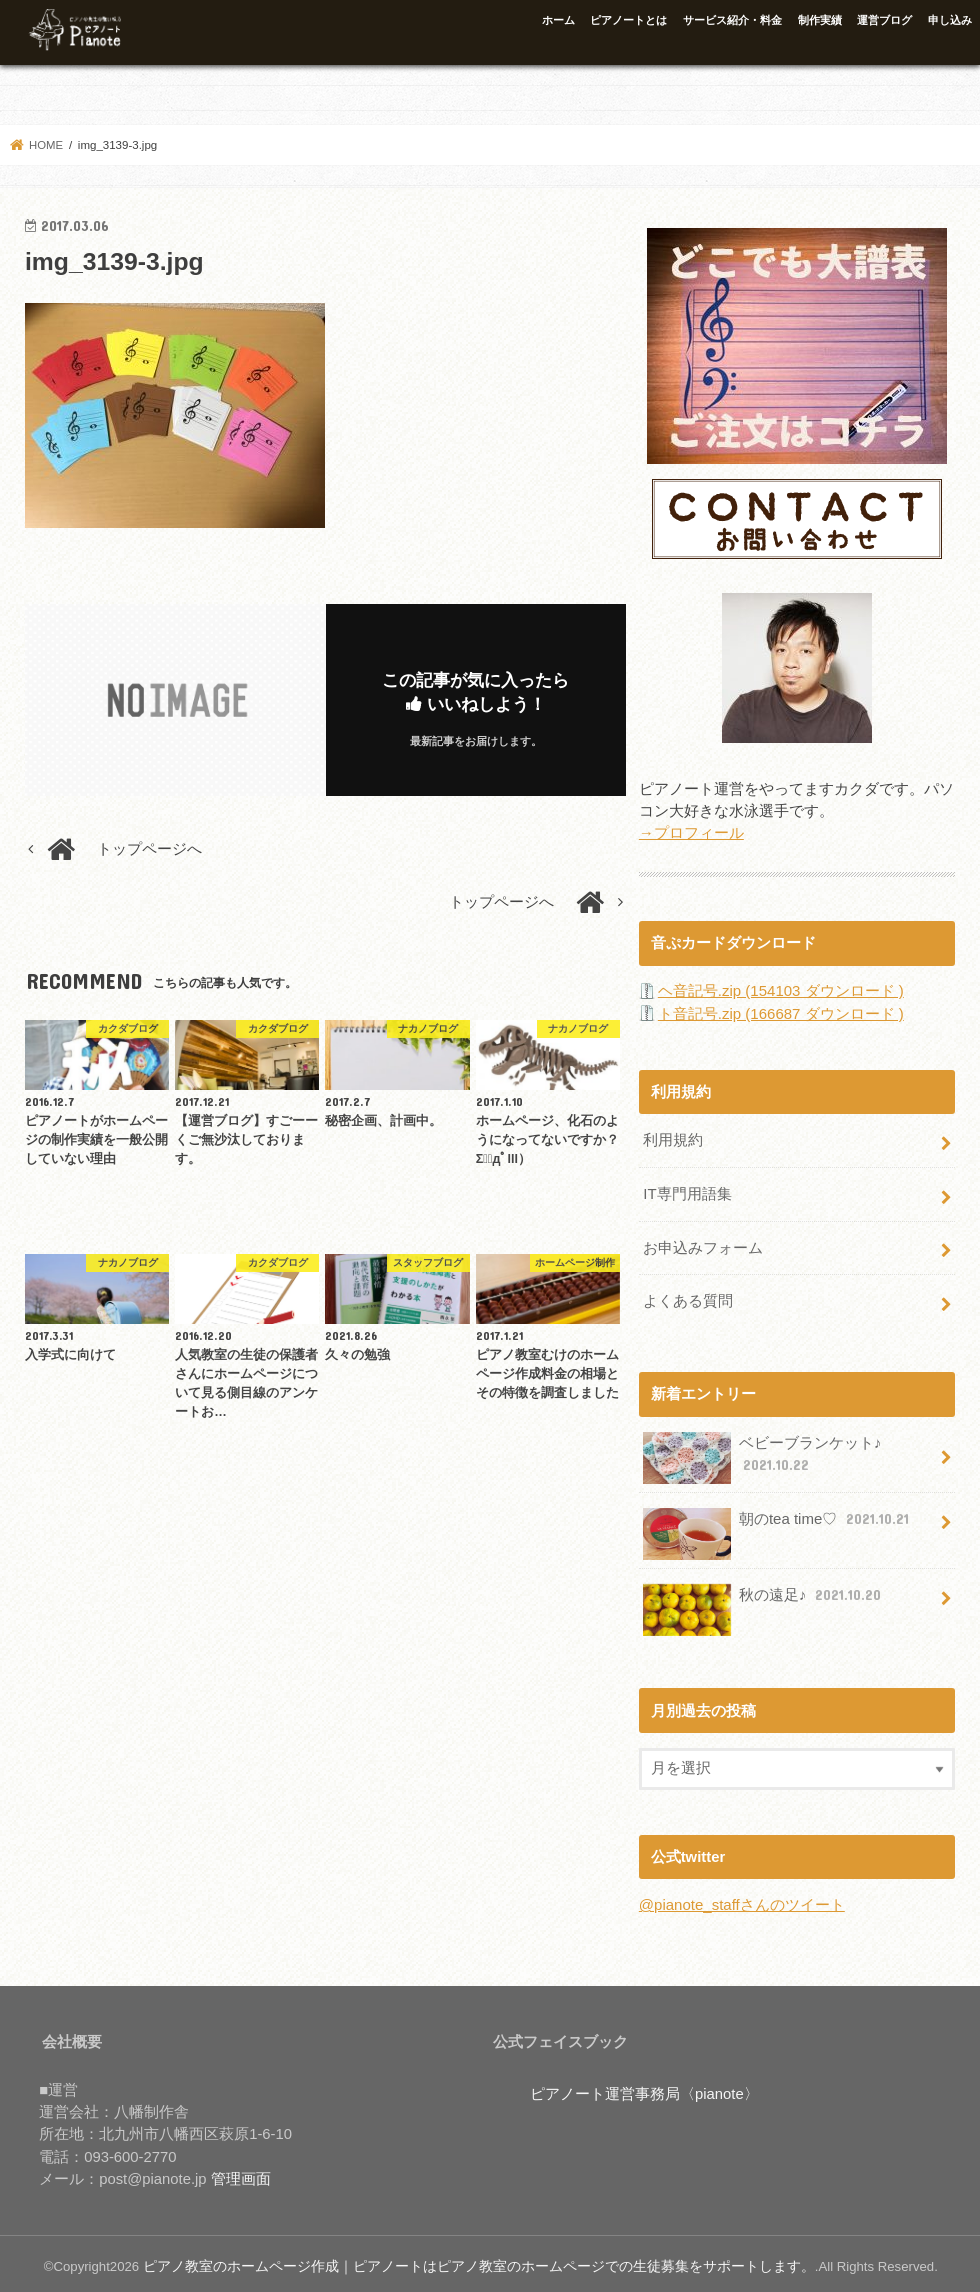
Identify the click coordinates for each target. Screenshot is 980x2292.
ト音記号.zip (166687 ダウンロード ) (780, 1013)
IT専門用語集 (687, 1192)
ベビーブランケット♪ (762, 1453)
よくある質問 (688, 1297)
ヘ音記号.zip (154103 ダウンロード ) (780, 990)
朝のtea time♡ (777, 1521)
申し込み (950, 20)
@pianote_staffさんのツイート (741, 1900)
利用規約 (673, 1139)
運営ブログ (884, 20)
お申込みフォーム (703, 1244)
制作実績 (820, 20)
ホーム (558, 20)
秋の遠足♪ (763, 1597)
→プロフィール (691, 833)
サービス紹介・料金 (732, 20)
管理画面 (241, 2173)
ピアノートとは (628, 20)
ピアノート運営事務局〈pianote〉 (644, 2088)
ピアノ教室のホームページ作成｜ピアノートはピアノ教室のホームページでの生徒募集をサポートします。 (455, 2260)
